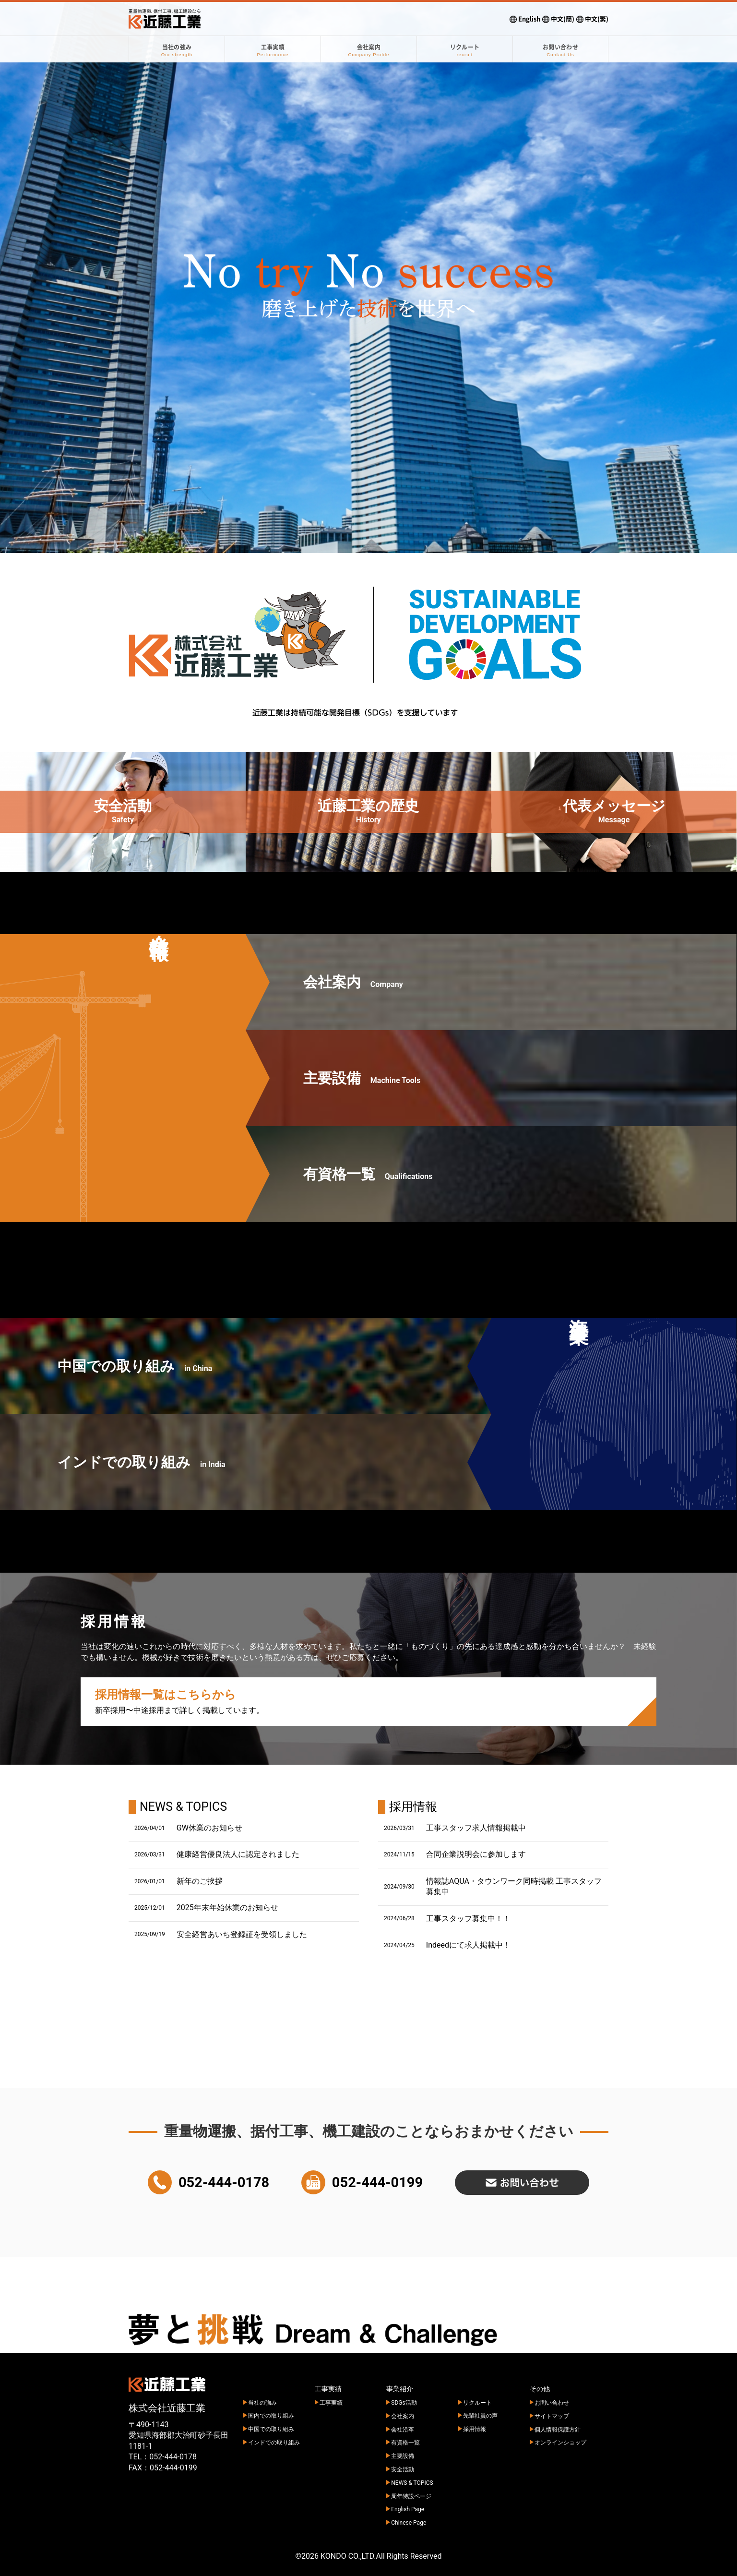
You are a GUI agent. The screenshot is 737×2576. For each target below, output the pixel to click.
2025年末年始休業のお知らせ (227, 1907)
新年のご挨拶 (200, 1881)
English (525, 19)
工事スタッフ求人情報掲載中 (476, 1827)
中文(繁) (592, 19)
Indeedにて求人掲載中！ (468, 1945)
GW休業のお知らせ (209, 1827)
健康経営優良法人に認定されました (238, 1854)
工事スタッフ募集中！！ (468, 1918)
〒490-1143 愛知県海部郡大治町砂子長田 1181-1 (178, 2435)
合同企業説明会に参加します (476, 1854)
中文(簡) (558, 19)
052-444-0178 (173, 2456)
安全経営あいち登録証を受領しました (242, 1934)
